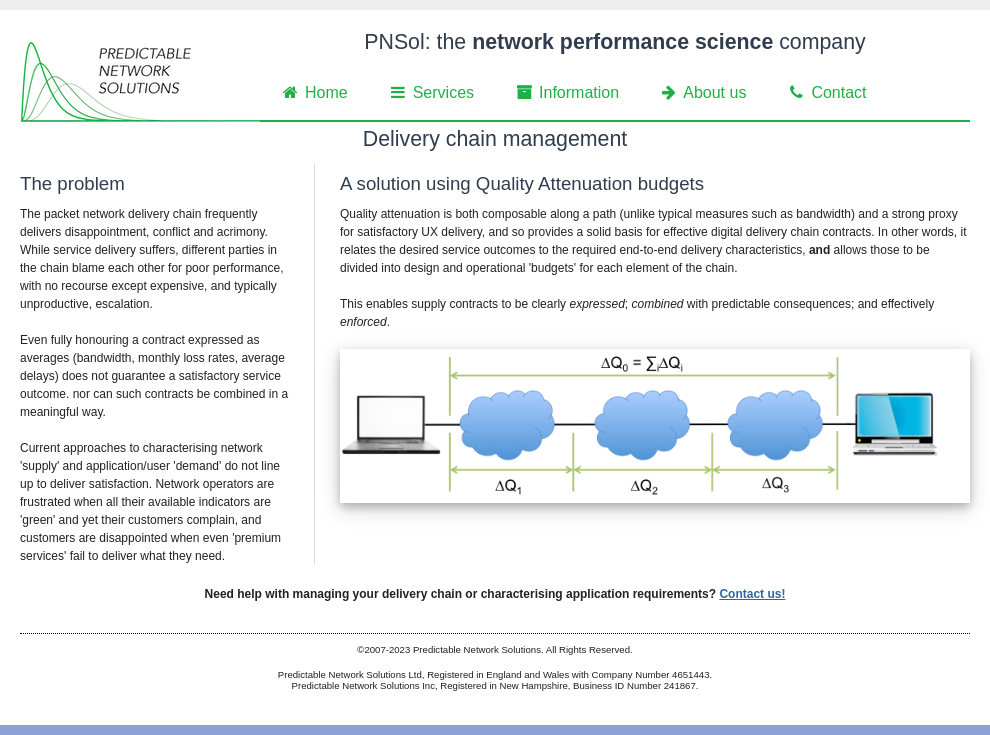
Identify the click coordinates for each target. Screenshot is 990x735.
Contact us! (752, 594)
